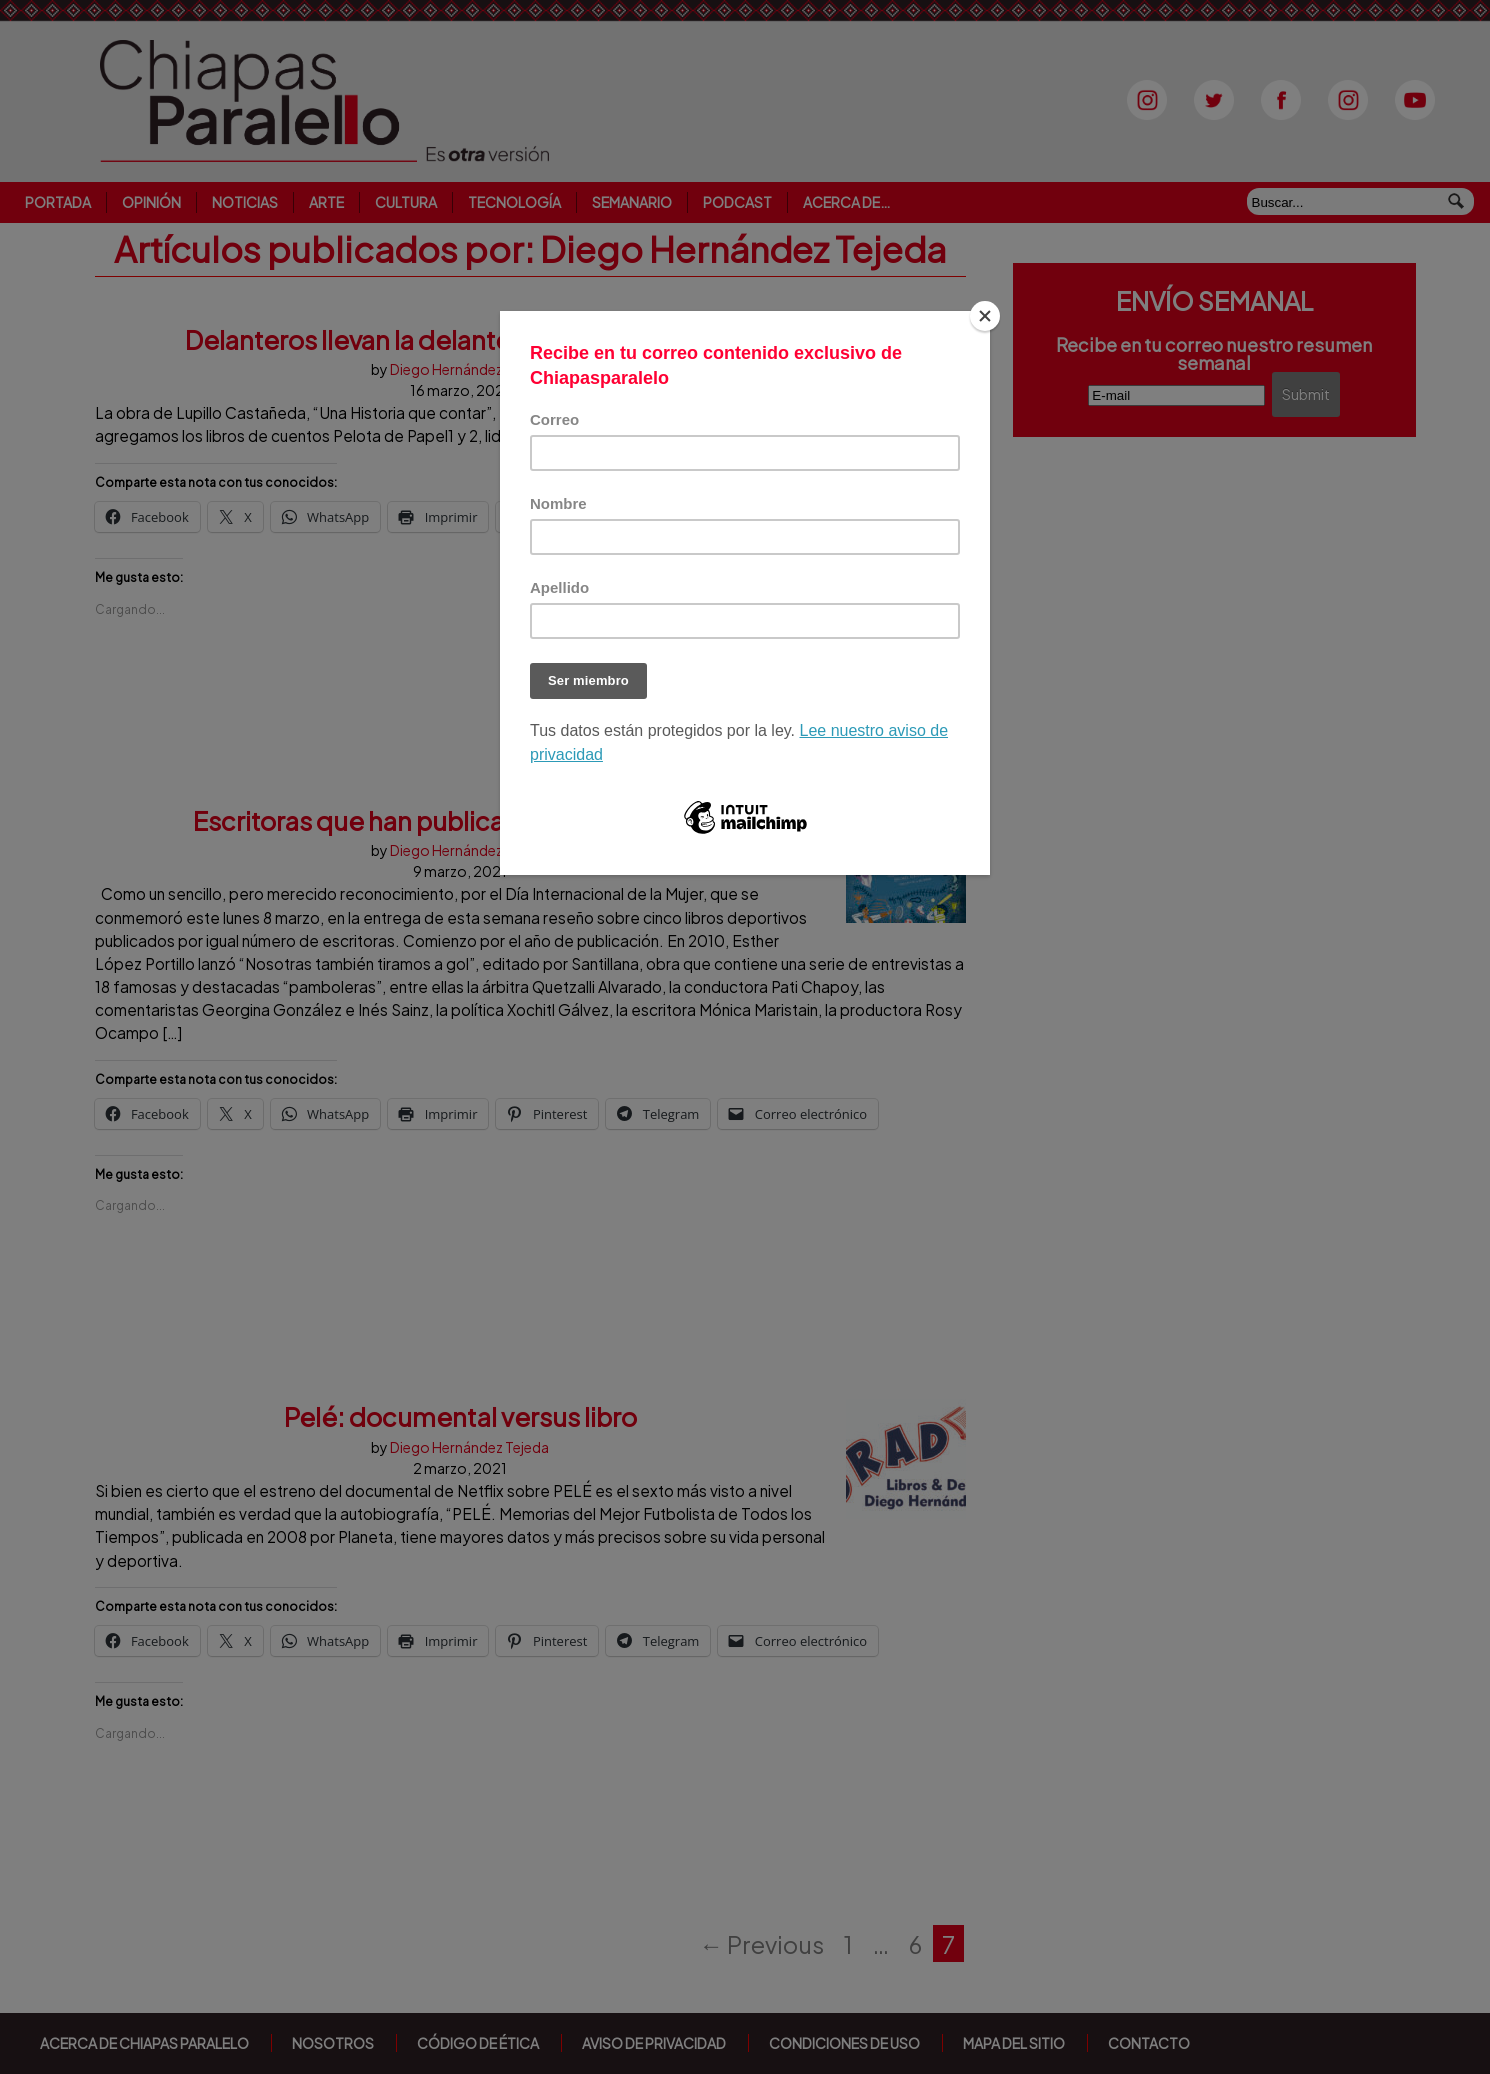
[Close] (985, 316)
